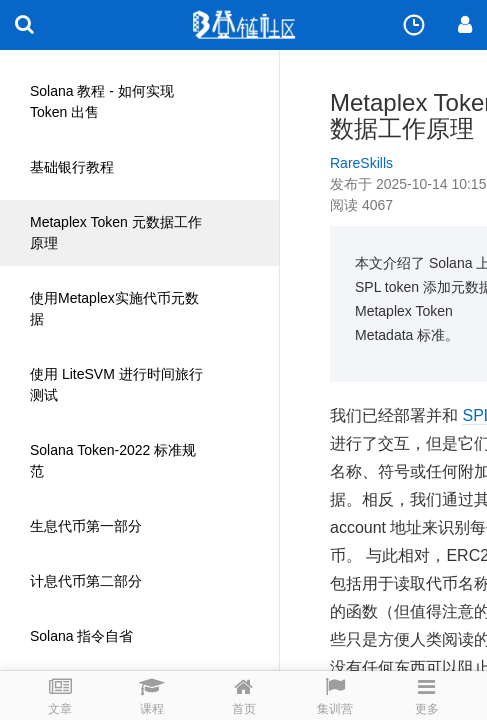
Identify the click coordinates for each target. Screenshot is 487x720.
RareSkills (361, 163)
